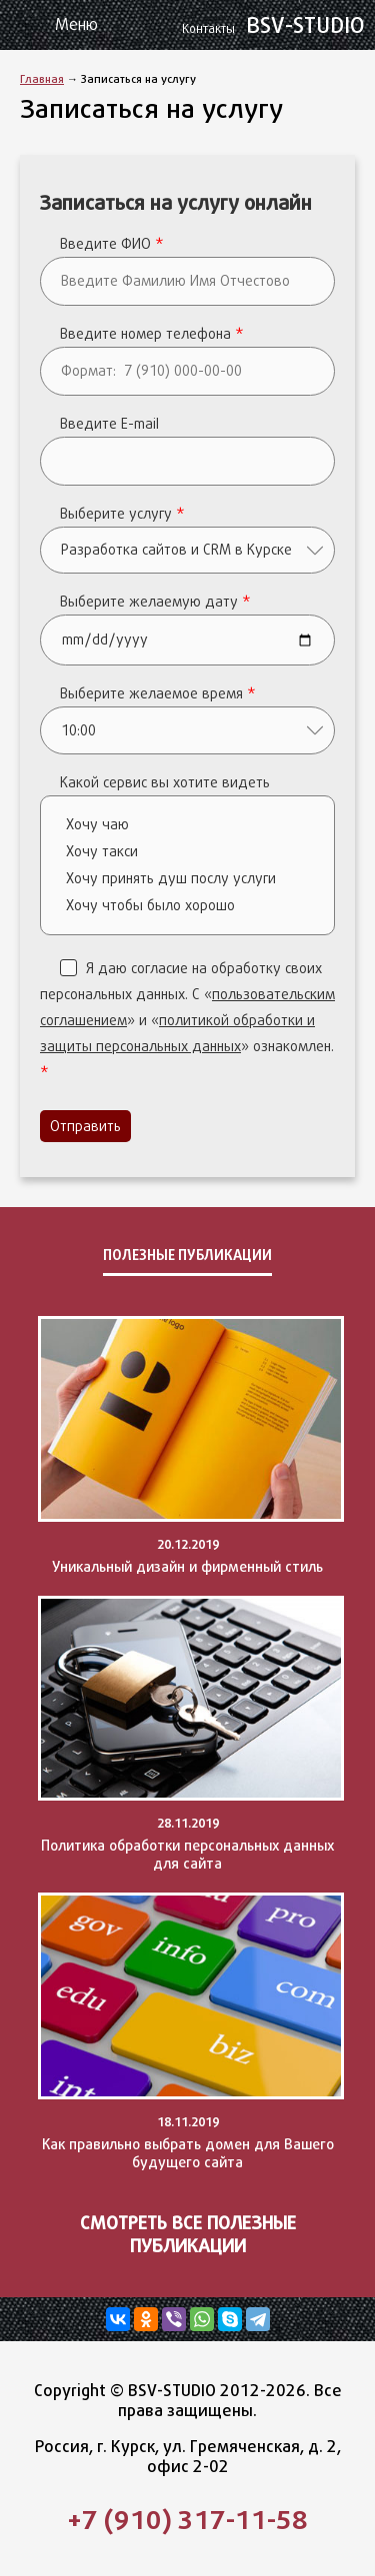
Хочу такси (192, 851)
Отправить (85, 1126)
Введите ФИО (112, 244)
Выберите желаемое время (158, 693)
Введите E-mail (109, 424)
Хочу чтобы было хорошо (192, 905)
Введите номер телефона (152, 334)
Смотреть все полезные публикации (188, 2234)
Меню (76, 24)
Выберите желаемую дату (155, 602)
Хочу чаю (192, 824)
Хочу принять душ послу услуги (192, 878)
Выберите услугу (122, 514)
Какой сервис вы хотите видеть (165, 782)
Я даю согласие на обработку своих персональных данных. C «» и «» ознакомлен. (187, 1020)
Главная (42, 78)
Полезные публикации (187, 1254)
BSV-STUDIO (276, 25)
